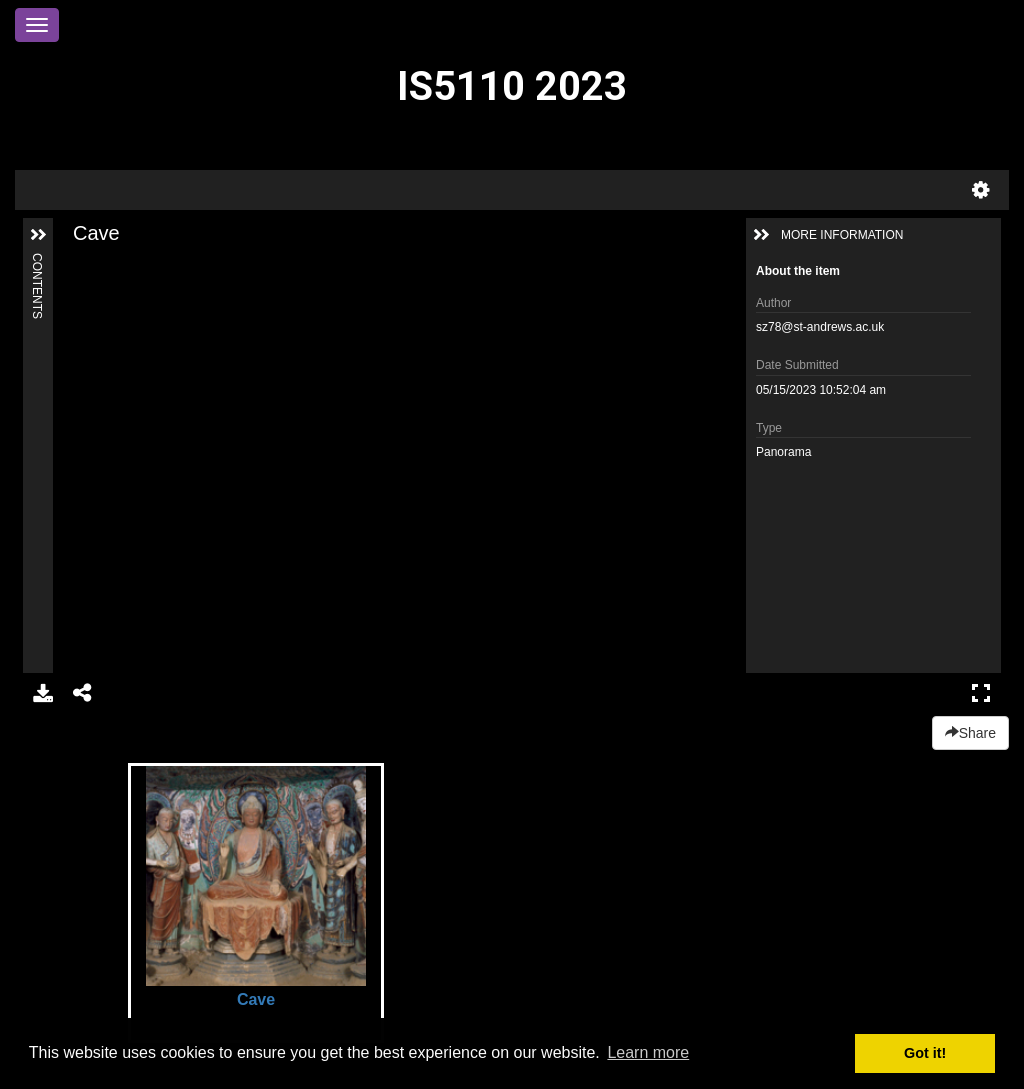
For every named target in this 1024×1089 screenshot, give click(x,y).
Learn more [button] (648, 1052)
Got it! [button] (925, 1053)
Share (970, 733)
